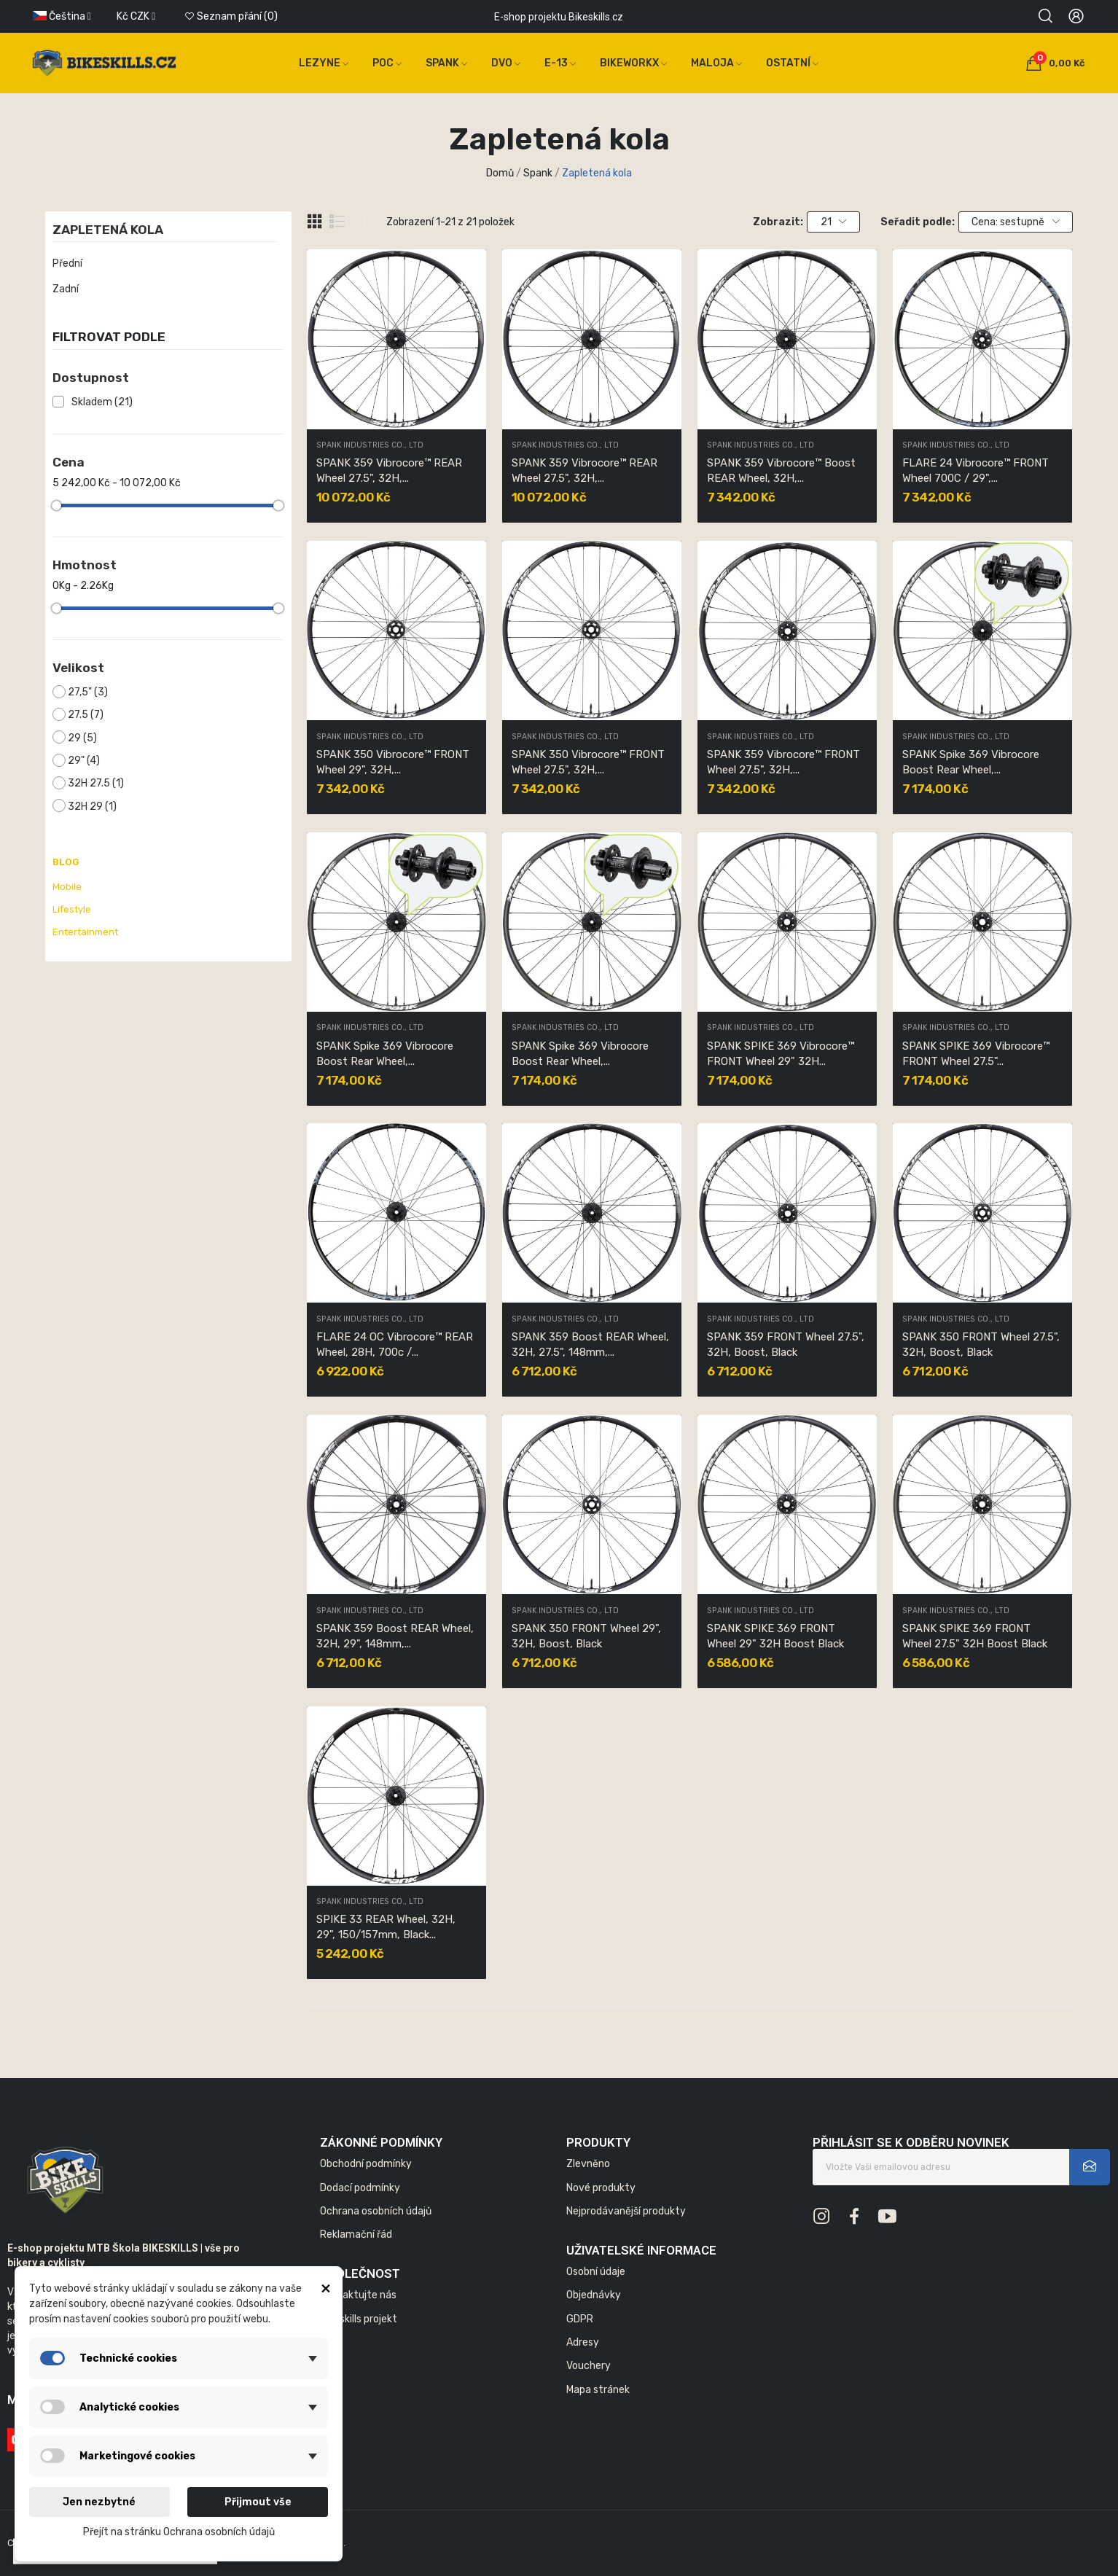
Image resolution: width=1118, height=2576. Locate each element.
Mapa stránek (598, 2390)
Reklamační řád (356, 2234)
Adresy (582, 2342)
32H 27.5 (96, 783)
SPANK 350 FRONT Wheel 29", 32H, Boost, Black (586, 1636)
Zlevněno (588, 2164)
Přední (67, 263)
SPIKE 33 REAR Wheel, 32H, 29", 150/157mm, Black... (386, 1927)
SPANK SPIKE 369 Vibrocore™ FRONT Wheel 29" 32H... (780, 1053)
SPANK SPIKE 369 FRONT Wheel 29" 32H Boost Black (775, 1636)
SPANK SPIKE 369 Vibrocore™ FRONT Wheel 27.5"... (975, 1053)
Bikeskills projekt (358, 2319)
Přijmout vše (258, 2502)
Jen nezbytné (99, 2502)
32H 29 (92, 806)
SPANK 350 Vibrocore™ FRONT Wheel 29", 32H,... (392, 762)
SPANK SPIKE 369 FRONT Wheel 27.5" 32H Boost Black (974, 1636)
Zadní (65, 289)
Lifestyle (71, 909)
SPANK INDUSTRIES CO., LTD (369, 446)
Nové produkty (601, 2188)
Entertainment (85, 931)
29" (84, 760)
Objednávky (593, 2295)
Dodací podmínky (360, 2188)
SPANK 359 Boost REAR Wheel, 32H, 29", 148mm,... (395, 1636)
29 (82, 738)
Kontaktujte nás (358, 2295)
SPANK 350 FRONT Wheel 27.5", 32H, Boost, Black (981, 1344)
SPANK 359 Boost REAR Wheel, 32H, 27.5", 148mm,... (590, 1344)
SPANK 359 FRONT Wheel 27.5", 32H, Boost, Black (785, 1344)
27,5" (88, 692)
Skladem (102, 402)
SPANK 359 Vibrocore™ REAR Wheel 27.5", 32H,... (389, 470)
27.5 (85, 715)
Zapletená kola (107, 230)
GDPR (579, 2319)
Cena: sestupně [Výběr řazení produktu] (1016, 222)
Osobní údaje (595, 2271)
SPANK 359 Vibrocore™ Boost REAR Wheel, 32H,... (781, 470)
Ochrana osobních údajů (375, 2211)
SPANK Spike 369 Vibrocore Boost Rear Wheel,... (970, 762)
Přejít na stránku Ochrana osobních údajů (179, 2532)
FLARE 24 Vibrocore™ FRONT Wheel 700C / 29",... (975, 470)
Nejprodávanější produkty (626, 2211)
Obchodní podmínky (366, 2164)
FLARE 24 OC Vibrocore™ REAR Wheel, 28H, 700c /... (394, 1344)
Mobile (67, 886)
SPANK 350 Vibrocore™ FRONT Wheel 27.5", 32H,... (588, 762)
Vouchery (588, 2366)
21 (834, 222)
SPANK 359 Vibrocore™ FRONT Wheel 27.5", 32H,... (783, 762)
